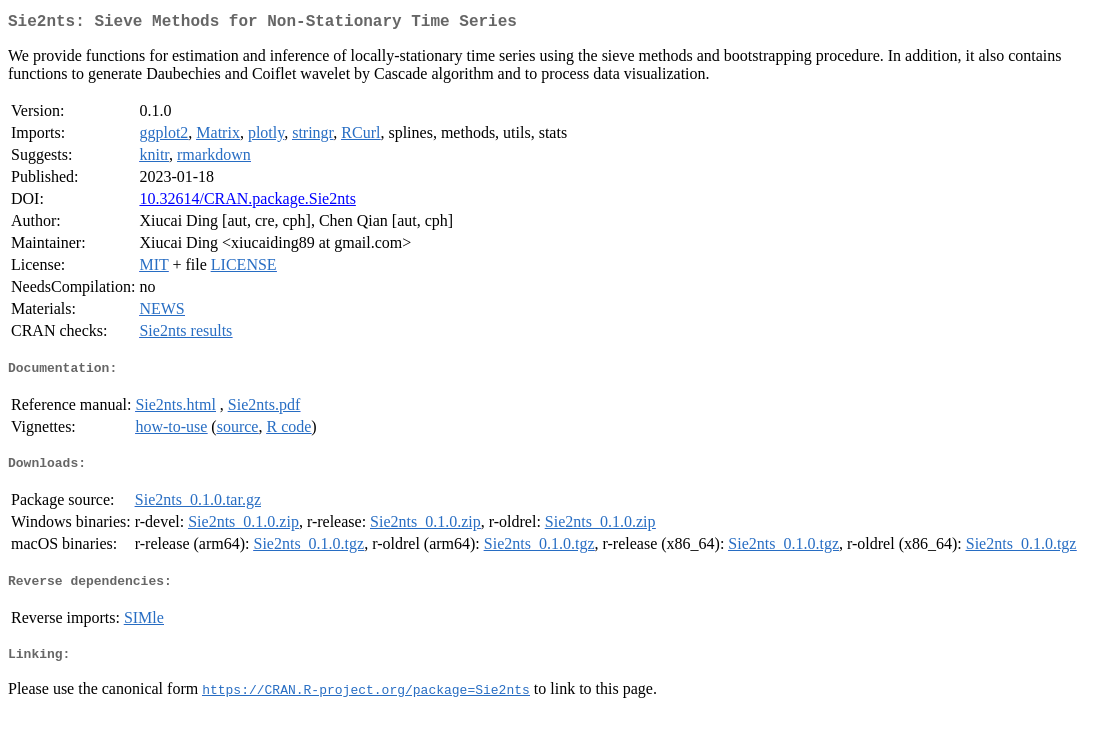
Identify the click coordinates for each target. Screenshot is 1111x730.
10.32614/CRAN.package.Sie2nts (247, 202)
